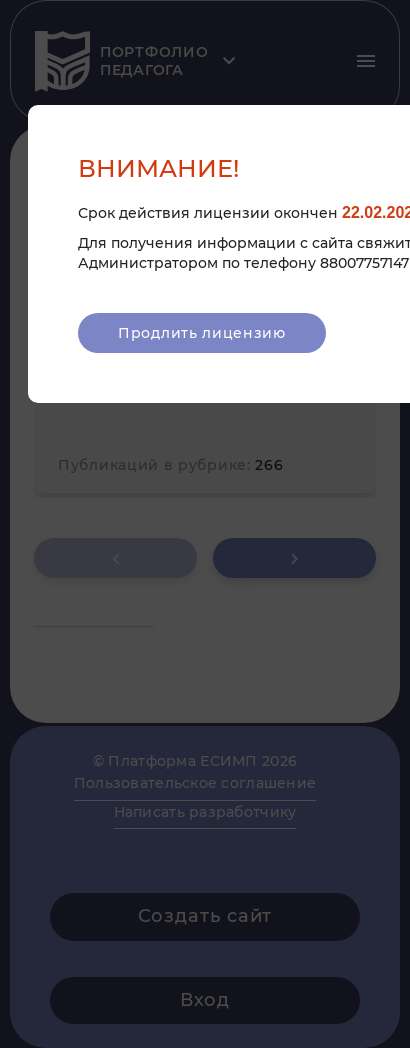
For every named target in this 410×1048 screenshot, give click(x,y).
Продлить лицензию (202, 333)
